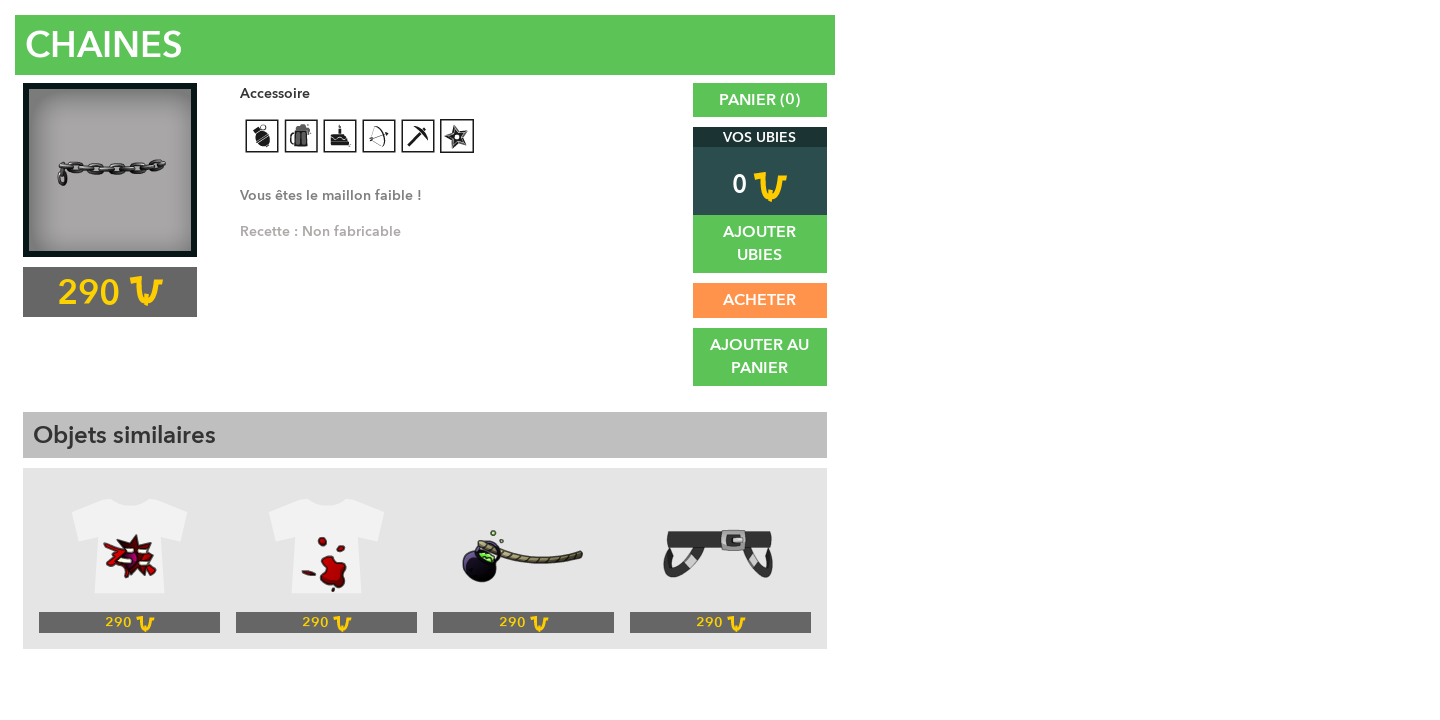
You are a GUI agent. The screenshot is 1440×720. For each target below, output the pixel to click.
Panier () (759, 99)
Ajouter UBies (759, 243)
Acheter (759, 299)
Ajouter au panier (759, 356)
